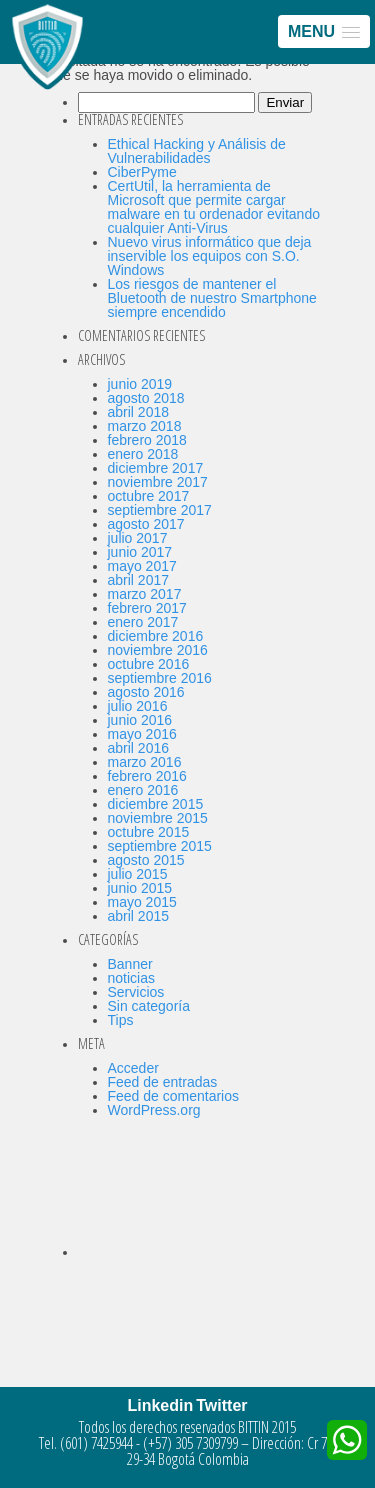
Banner (130, 964)
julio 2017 (138, 538)
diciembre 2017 (156, 468)
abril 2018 (139, 412)
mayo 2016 (142, 734)
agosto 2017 (146, 524)
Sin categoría (149, 1006)
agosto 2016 (146, 692)
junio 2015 (140, 888)
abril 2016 (139, 748)
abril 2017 (139, 580)
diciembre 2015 (156, 804)
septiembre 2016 (160, 678)
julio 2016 (138, 706)
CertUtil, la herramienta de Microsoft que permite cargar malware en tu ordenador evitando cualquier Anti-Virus (214, 207)
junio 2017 (140, 552)
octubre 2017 (149, 496)
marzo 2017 (145, 594)
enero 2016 (143, 790)
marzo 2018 (145, 426)
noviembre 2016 (158, 650)
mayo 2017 (142, 566)
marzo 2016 (145, 762)
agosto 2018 (146, 398)
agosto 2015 (146, 860)
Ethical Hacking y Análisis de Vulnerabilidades (197, 151)
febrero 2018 (147, 440)
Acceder (133, 1068)
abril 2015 (139, 916)
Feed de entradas (163, 1082)
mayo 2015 (142, 902)
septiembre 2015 (160, 846)
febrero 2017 (147, 608)
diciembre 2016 (156, 636)
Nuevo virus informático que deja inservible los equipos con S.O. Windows (210, 256)
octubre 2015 (149, 832)
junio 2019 (140, 384)
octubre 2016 (149, 664)
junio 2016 (140, 720)
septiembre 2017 (160, 510)
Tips (121, 1020)
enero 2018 (143, 454)
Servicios (136, 992)
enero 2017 (143, 622)
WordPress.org (154, 1110)
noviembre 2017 (158, 482)
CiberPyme (142, 172)
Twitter (221, 1405)
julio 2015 (138, 874)
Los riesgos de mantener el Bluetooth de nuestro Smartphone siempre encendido (212, 298)
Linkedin (160, 1405)
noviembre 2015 (158, 818)
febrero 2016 (147, 776)
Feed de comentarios (174, 1096)
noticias (131, 978)
